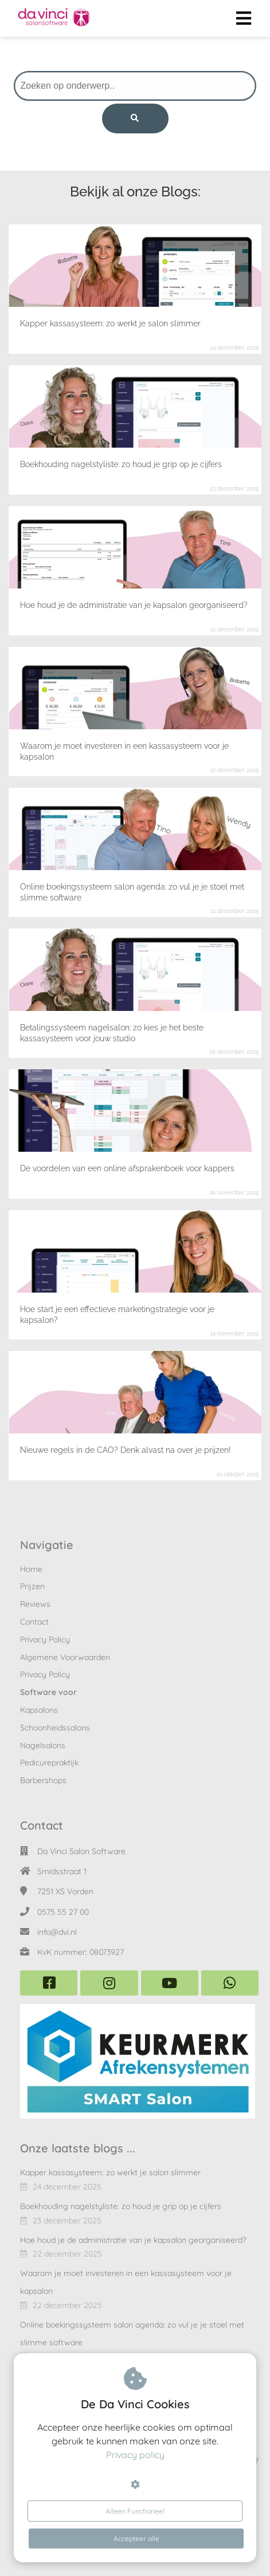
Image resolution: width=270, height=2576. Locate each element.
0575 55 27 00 (63, 1912)
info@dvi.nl (57, 1932)
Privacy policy (135, 2454)
